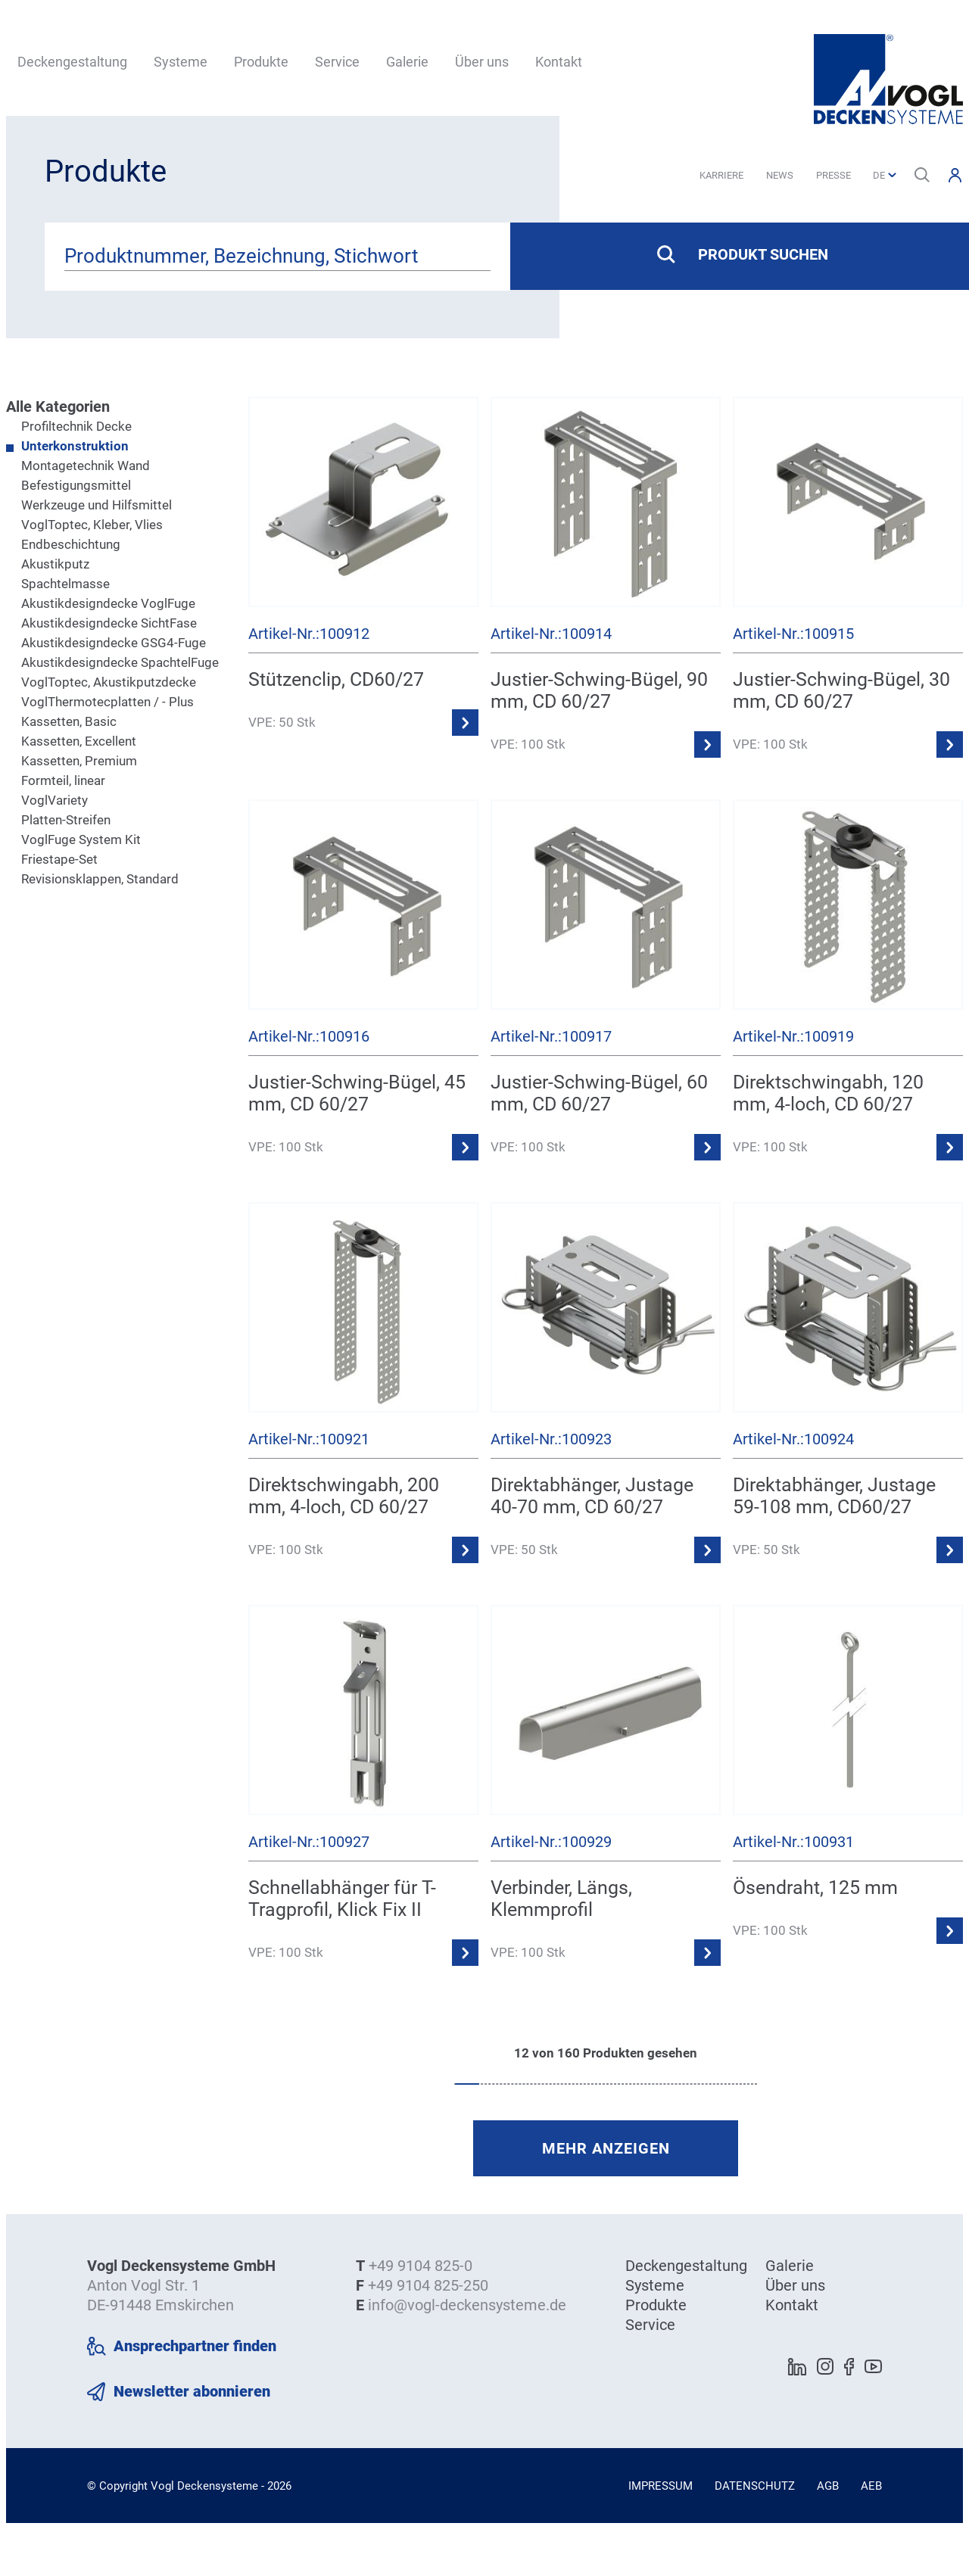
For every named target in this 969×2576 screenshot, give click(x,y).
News (779, 175)
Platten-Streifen (66, 819)
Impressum (660, 2486)
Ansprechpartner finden (195, 2346)
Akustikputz (55, 564)
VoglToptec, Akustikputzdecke (108, 682)
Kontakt (558, 62)
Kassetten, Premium (79, 760)
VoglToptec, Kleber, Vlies (92, 524)
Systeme (180, 62)
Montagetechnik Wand (85, 465)
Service (337, 62)
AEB (871, 2486)
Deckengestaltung (72, 62)
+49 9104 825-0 (420, 2266)
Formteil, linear (63, 780)
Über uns (482, 62)
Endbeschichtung (70, 544)
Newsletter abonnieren (192, 2391)
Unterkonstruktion (75, 445)
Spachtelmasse (65, 583)
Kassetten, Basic (69, 721)
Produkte (261, 62)
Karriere (721, 175)
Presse (833, 175)
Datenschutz (755, 2486)
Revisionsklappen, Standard (100, 878)
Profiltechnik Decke (76, 426)
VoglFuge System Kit (81, 839)
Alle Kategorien (58, 406)
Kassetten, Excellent (78, 741)
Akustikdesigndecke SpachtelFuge (120, 662)
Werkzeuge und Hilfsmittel (96, 504)
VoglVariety (54, 800)
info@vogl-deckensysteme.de (467, 2305)
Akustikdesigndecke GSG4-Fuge (113, 642)
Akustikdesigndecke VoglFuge (108, 603)
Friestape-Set (59, 859)
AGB (828, 2486)
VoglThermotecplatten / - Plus (107, 701)
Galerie (407, 62)
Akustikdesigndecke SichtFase (109, 623)
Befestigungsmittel (76, 485)
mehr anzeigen (606, 2148)
